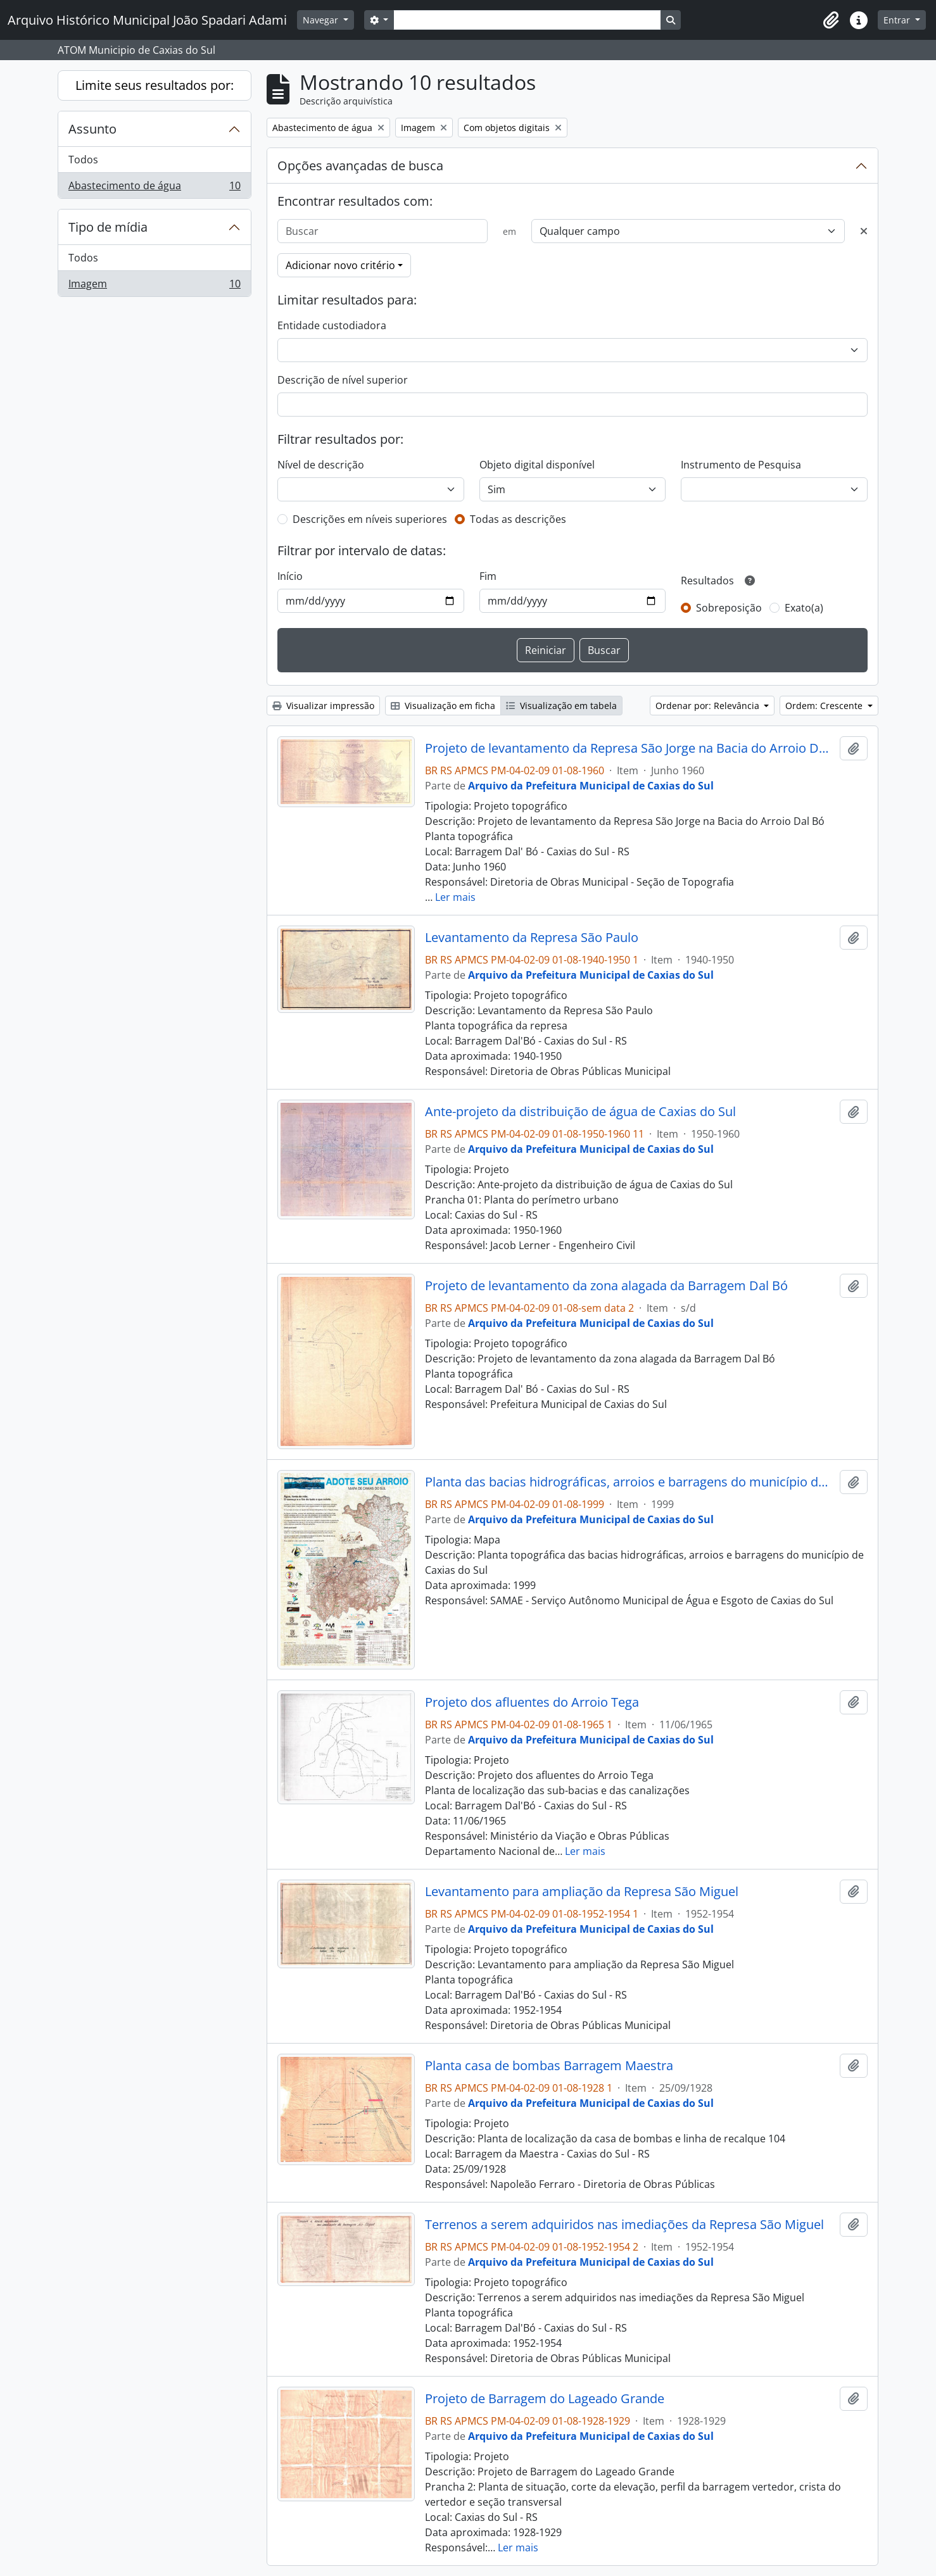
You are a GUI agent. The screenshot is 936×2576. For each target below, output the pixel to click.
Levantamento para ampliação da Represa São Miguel (581, 1891)
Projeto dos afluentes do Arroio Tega (532, 1702)
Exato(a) (804, 608)
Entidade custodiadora (331, 325)
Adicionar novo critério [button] (340, 265)
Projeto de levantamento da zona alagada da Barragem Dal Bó (606, 1285)
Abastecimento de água (154, 188)
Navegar (322, 20)
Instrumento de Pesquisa (741, 465)
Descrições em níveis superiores (370, 519)
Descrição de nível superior (342, 380)
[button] (831, 20)
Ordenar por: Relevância (708, 706)
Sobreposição (729, 608)
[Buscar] (382, 231)
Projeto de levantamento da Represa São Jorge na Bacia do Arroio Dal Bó (630, 748)
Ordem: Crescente (825, 706)
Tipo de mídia (108, 227)
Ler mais (455, 897)
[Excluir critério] (864, 231)
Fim (487, 576)
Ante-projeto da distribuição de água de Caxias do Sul (580, 1111)
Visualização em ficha (443, 706)
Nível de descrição (320, 465)
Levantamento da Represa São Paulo (531, 937)
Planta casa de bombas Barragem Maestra (549, 2065)
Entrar (898, 20)
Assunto (92, 128)
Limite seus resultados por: (154, 85)
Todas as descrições (518, 519)
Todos (83, 159)
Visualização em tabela (561, 706)
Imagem (154, 286)
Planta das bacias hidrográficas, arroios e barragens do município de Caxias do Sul (630, 1482)
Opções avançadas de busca (360, 165)
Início (290, 576)
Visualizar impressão (323, 706)
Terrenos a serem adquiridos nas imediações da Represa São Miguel (624, 2224)
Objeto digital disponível (537, 465)
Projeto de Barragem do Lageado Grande (544, 2398)
